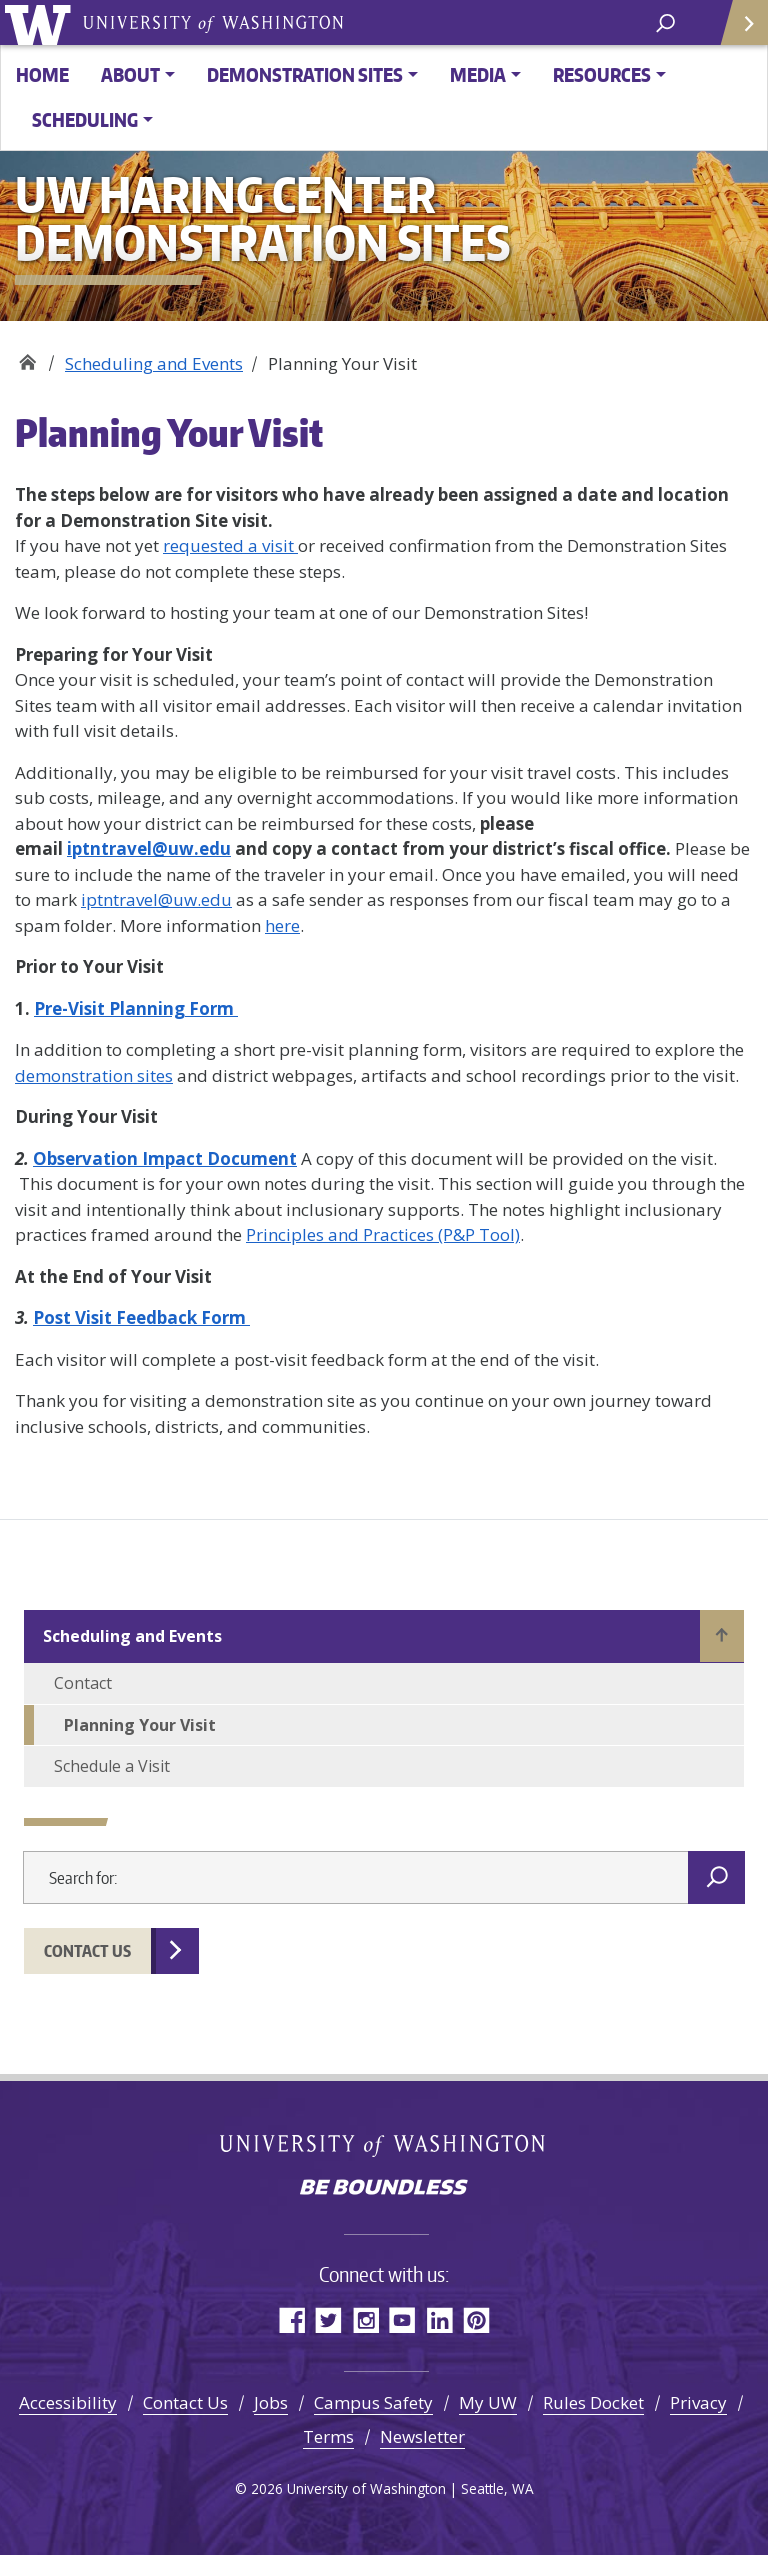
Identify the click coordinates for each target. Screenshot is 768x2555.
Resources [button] (602, 74)
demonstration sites (94, 1075)
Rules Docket (593, 2402)
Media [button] (478, 74)
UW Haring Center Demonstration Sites (27, 356)
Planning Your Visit (140, 1725)
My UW (488, 2402)
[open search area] (665, 21)
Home (42, 74)
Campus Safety (373, 2402)
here (282, 925)
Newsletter (422, 2436)
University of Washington (41, 22)
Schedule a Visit (112, 1766)
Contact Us (87, 1951)
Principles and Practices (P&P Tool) (383, 1234)
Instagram (365, 2319)
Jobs (271, 2402)
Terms (328, 2436)
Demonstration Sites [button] (305, 74)
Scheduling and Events (154, 363)
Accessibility (68, 2402)
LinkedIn (439, 2319)
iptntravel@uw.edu (156, 899)
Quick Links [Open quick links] (737, 30)
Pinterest (476, 2319)
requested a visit (230, 545)
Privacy (698, 2402)
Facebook (291, 2319)
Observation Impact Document (165, 1158)
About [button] (130, 74)
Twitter (328, 2319)
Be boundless (384, 2189)
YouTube (402, 2319)
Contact (83, 1683)
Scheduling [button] (85, 119)
